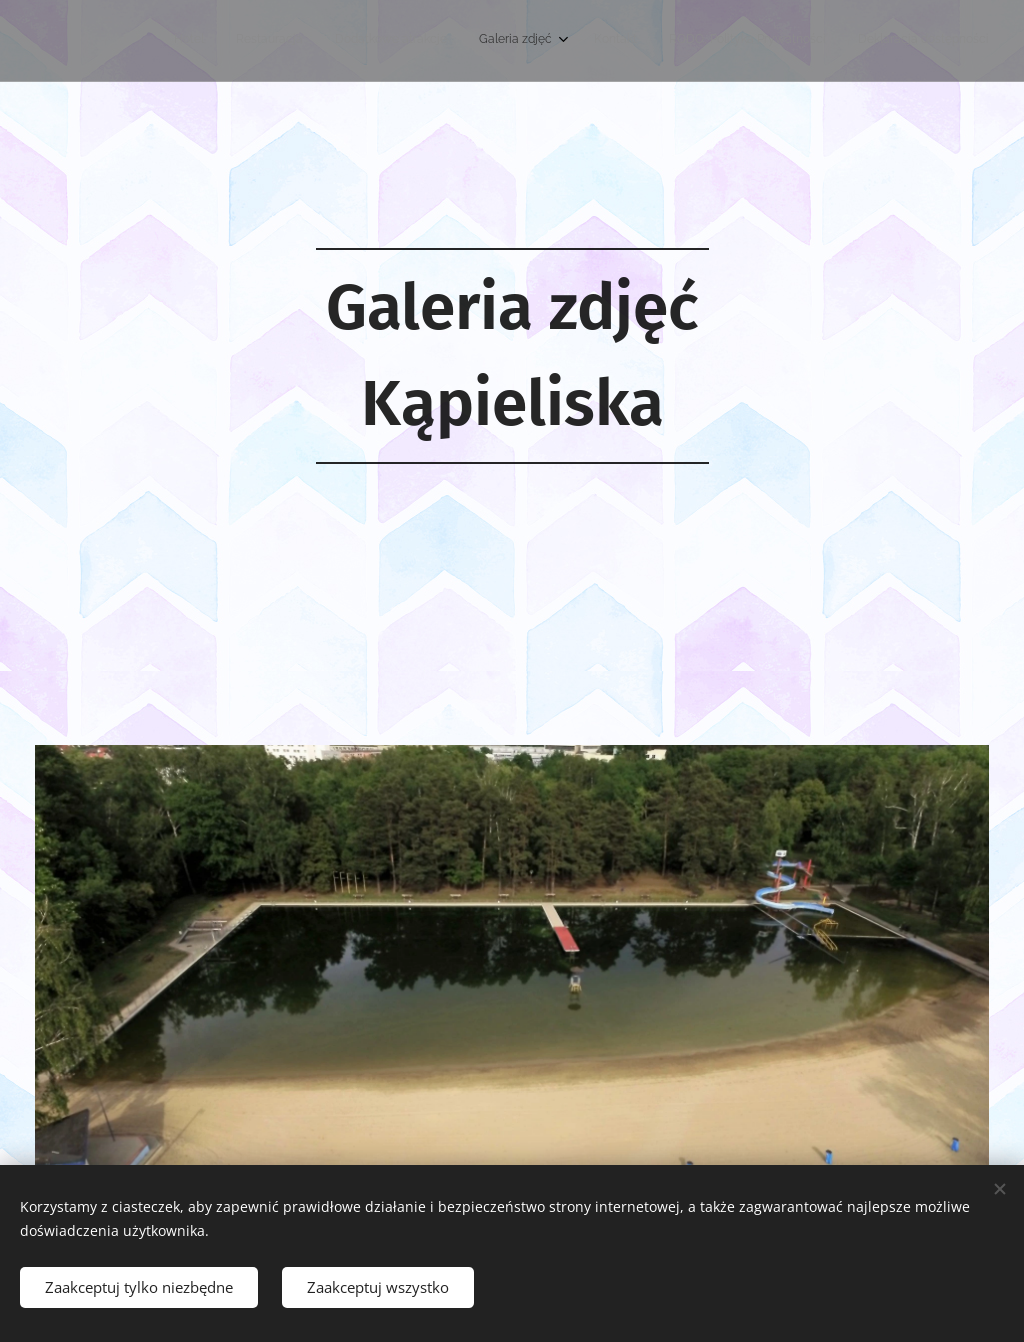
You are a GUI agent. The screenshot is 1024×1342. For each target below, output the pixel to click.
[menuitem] (792, 41)
